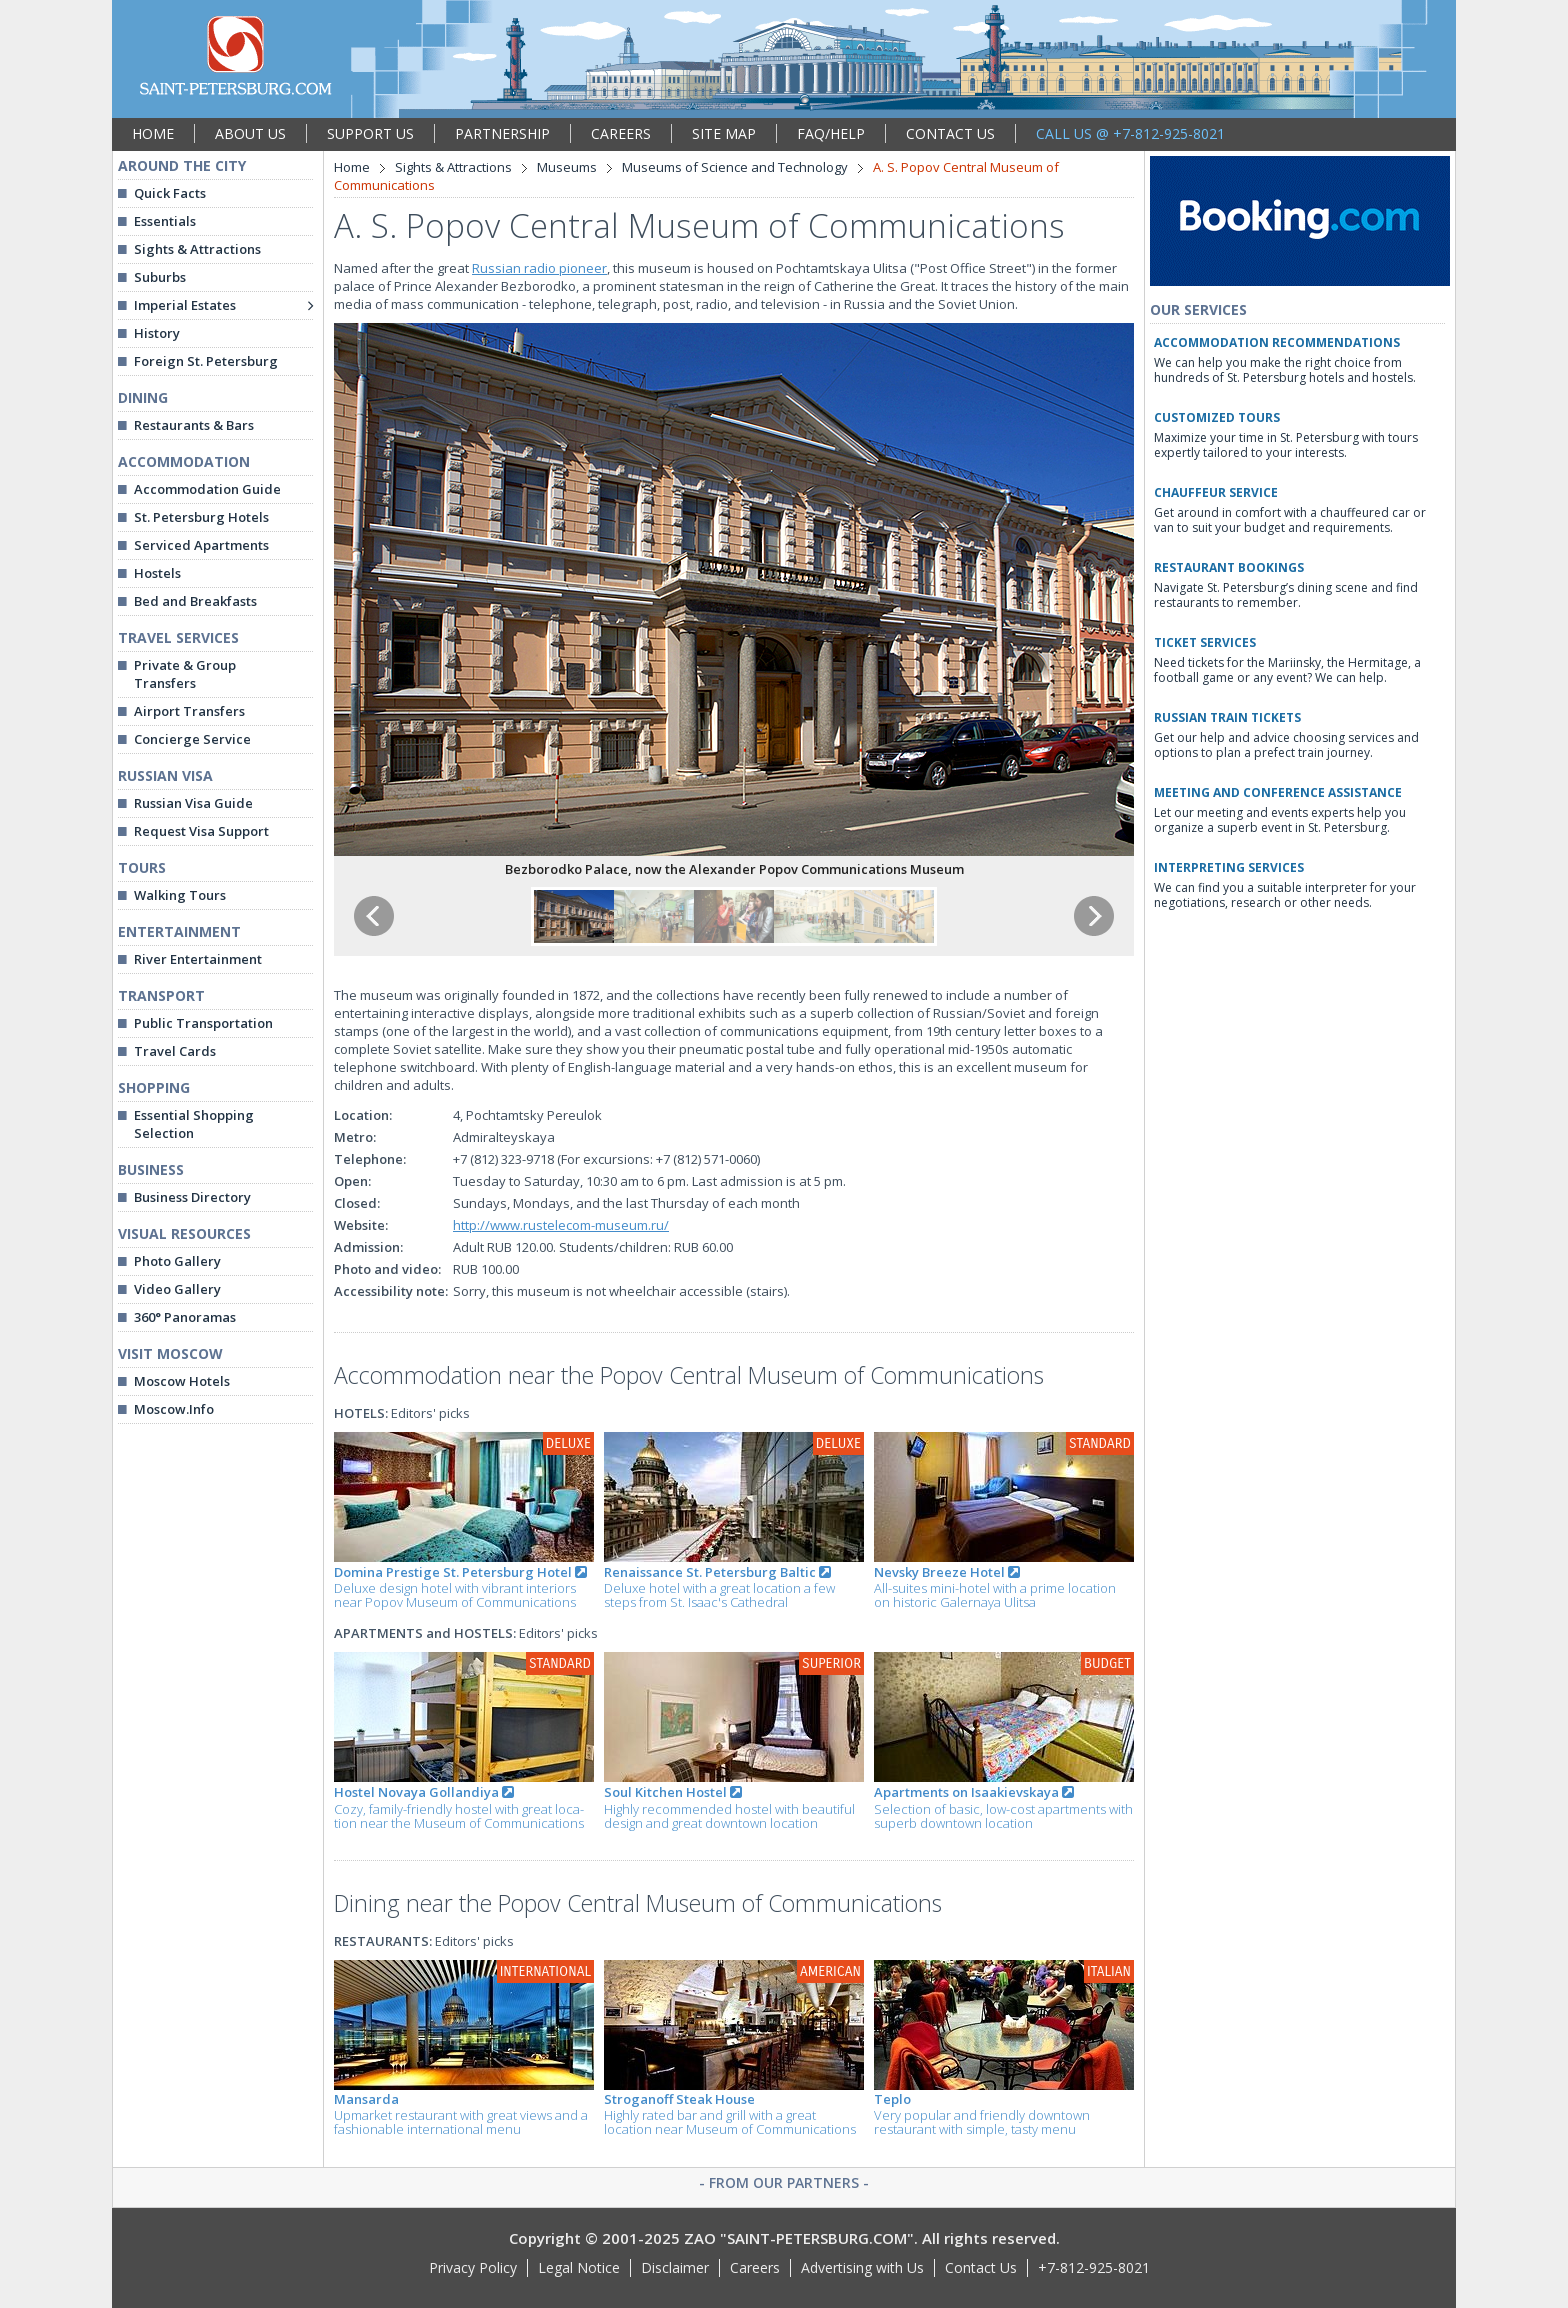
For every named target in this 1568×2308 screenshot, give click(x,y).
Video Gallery (177, 1289)
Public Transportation (203, 1023)
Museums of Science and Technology (735, 167)
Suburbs (160, 277)
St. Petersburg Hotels (201, 517)
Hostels (157, 573)
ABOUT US (250, 133)
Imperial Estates (185, 305)
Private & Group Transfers (185, 674)
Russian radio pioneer (539, 268)
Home (352, 167)
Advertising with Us (862, 2267)
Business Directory (192, 1197)
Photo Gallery (177, 1261)
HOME (153, 133)
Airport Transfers (189, 711)
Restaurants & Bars (194, 425)
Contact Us (981, 2267)
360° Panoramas (185, 1317)
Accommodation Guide (207, 489)
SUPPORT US (370, 133)
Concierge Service (192, 739)
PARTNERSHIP (502, 133)
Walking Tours (180, 895)
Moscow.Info (174, 1409)
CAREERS (621, 133)
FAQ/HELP (831, 133)
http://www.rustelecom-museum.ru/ (561, 1225)
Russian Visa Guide (193, 803)
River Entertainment (198, 959)
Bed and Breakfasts (195, 601)
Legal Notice (579, 2267)
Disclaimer (675, 2267)
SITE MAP (724, 133)
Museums (567, 167)
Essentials (165, 221)
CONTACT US (950, 133)
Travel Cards (175, 1051)
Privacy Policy (473, 2267)
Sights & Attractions (197, 249)
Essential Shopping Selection (194, 1124)
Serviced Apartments (201, 545)
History (157, 333)
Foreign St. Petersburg (206, 361)
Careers (755, 2267)
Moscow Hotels (182, 1381)
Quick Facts (170, 193)
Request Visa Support (201, 831)
